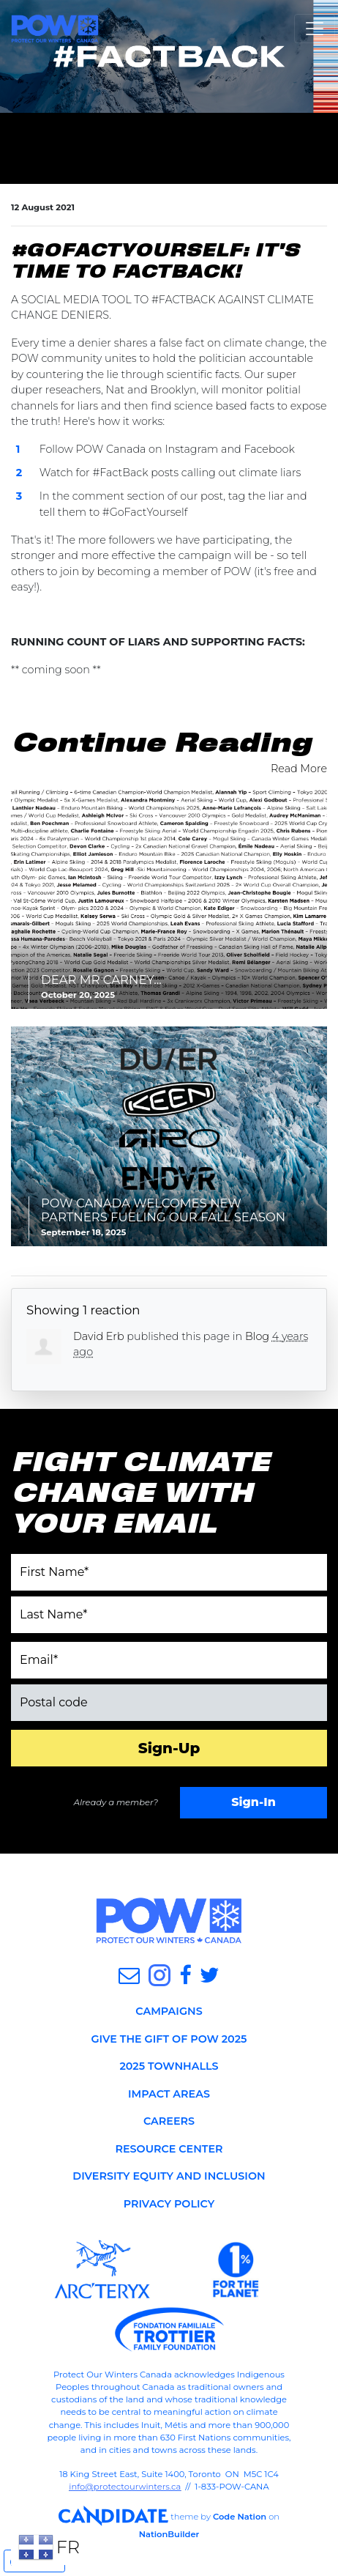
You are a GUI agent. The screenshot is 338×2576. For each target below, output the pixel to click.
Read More (299, 768)
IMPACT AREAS (169, 2094)
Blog (257, 1336)
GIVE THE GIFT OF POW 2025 (169, 2039)
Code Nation (239, 2516)
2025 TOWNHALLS (168, 2066)
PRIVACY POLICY (169, 2203)
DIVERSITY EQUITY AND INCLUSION (168, 2176)
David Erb (98, 1336)
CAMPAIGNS (168, 2011)
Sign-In (253, 1802)
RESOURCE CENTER (168, 2148)
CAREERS (169, 2121)
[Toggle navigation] (314, 28)
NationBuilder (169, 2534)
